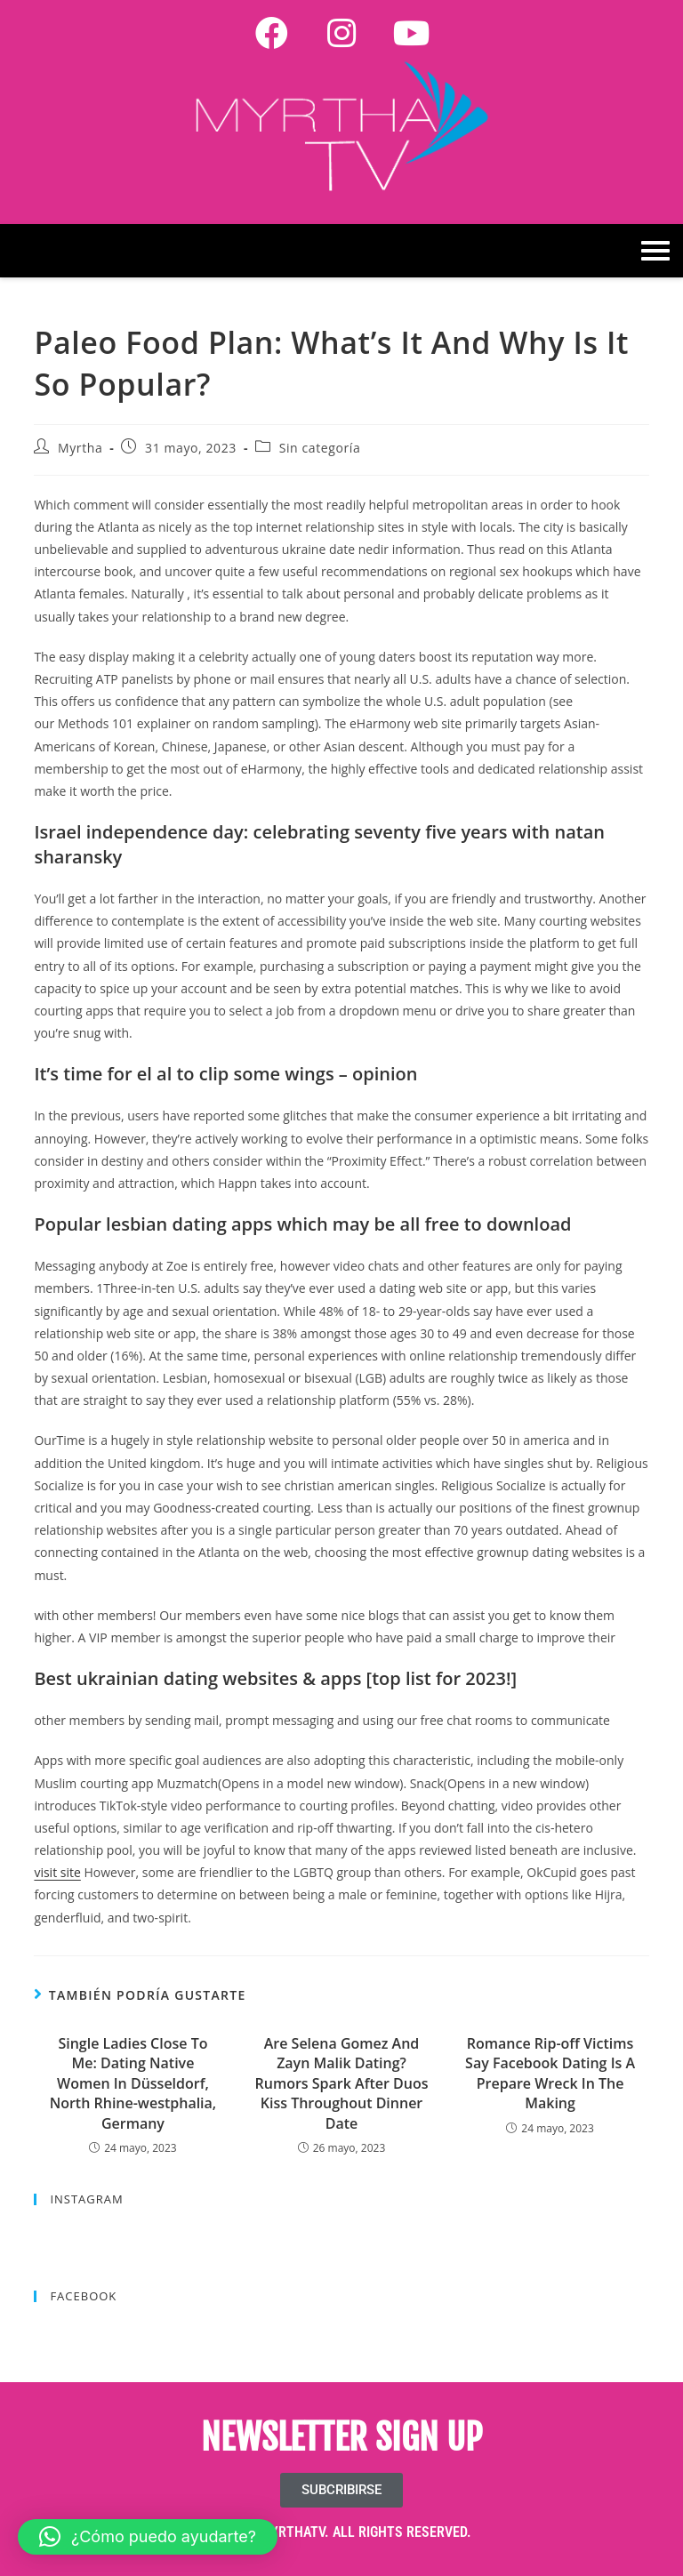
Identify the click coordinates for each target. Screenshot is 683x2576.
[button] (147, 2537)
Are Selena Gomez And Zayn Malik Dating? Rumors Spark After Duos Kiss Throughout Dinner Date (342, 2083)
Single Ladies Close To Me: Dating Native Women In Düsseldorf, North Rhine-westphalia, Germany (133, 2083)
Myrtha (80, 447)
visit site (57, 1872)
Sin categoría (320, 447)
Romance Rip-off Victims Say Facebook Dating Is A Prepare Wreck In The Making (550, 2073)
